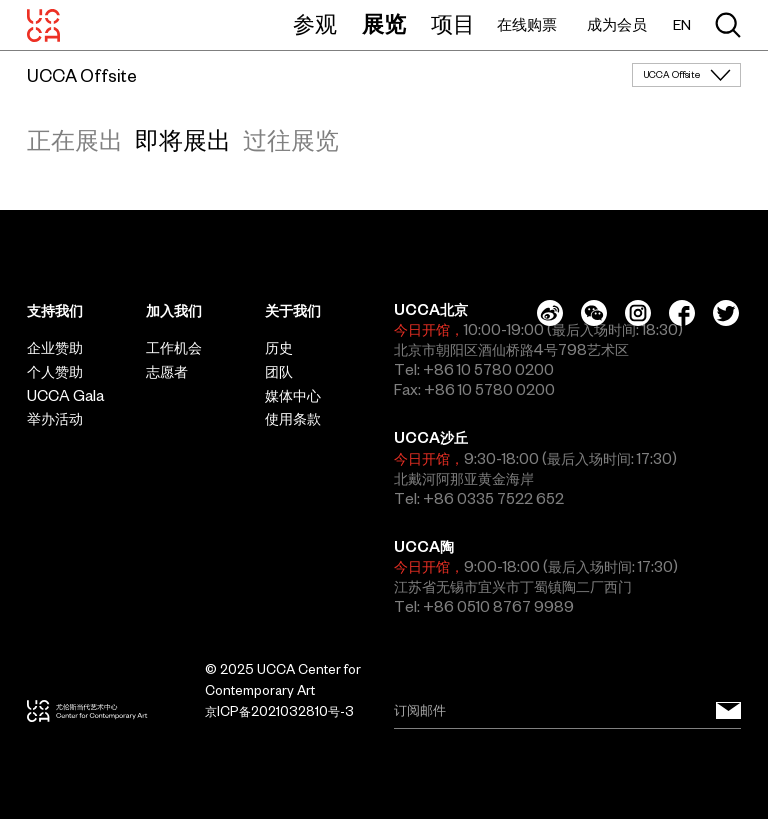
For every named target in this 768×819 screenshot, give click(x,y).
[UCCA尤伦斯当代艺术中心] (43, 25)
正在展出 (75, 140)
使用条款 (293, 419)
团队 (279, 372)
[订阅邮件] (728, 711)
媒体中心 (293, 396)
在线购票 (527, 24)
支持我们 (55, 311)
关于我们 (293, 311)
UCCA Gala (65, 396)
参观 (315, 24)
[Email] (567, 711)
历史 (279, 348)
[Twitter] (726, 313)
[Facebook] (682, 313)
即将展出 (183, 140)
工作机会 (174, 348)
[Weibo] (550, 313)
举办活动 (55, 419)
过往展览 (291, 140)
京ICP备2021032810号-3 (279, 711)
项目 (453, 24)
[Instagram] (638, 313)
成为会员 (617, 24)
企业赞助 (55, 348)
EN (682, 25)
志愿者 (167, 372)
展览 (384, 24)
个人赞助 (55, 372)
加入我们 (174, 311)
